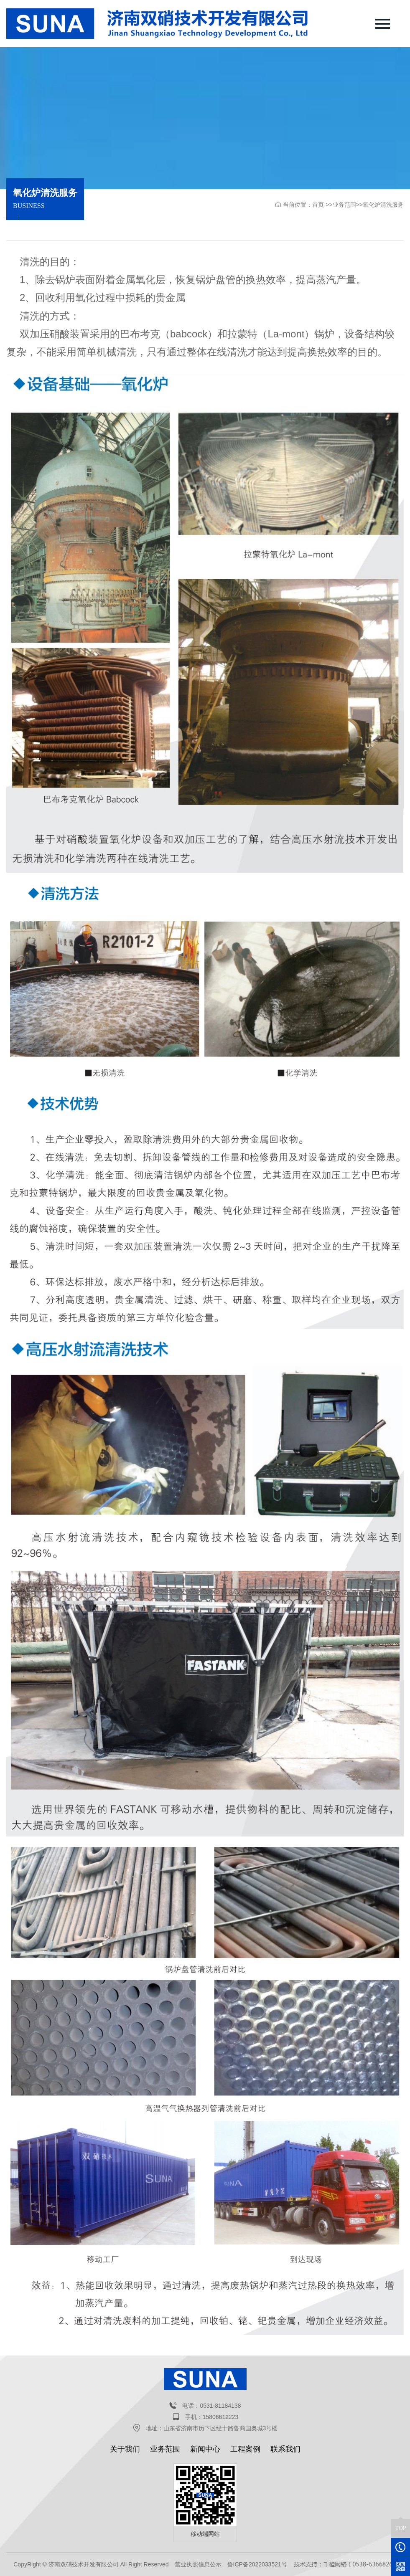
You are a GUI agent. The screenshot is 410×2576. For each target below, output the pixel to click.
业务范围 (344, 204)
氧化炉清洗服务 (383, 204)
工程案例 (245, 2449)
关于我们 (125, 2449)
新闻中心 (205, 2449)
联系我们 (285, 2449)
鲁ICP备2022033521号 (257, 2564)
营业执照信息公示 (198, 2564)
